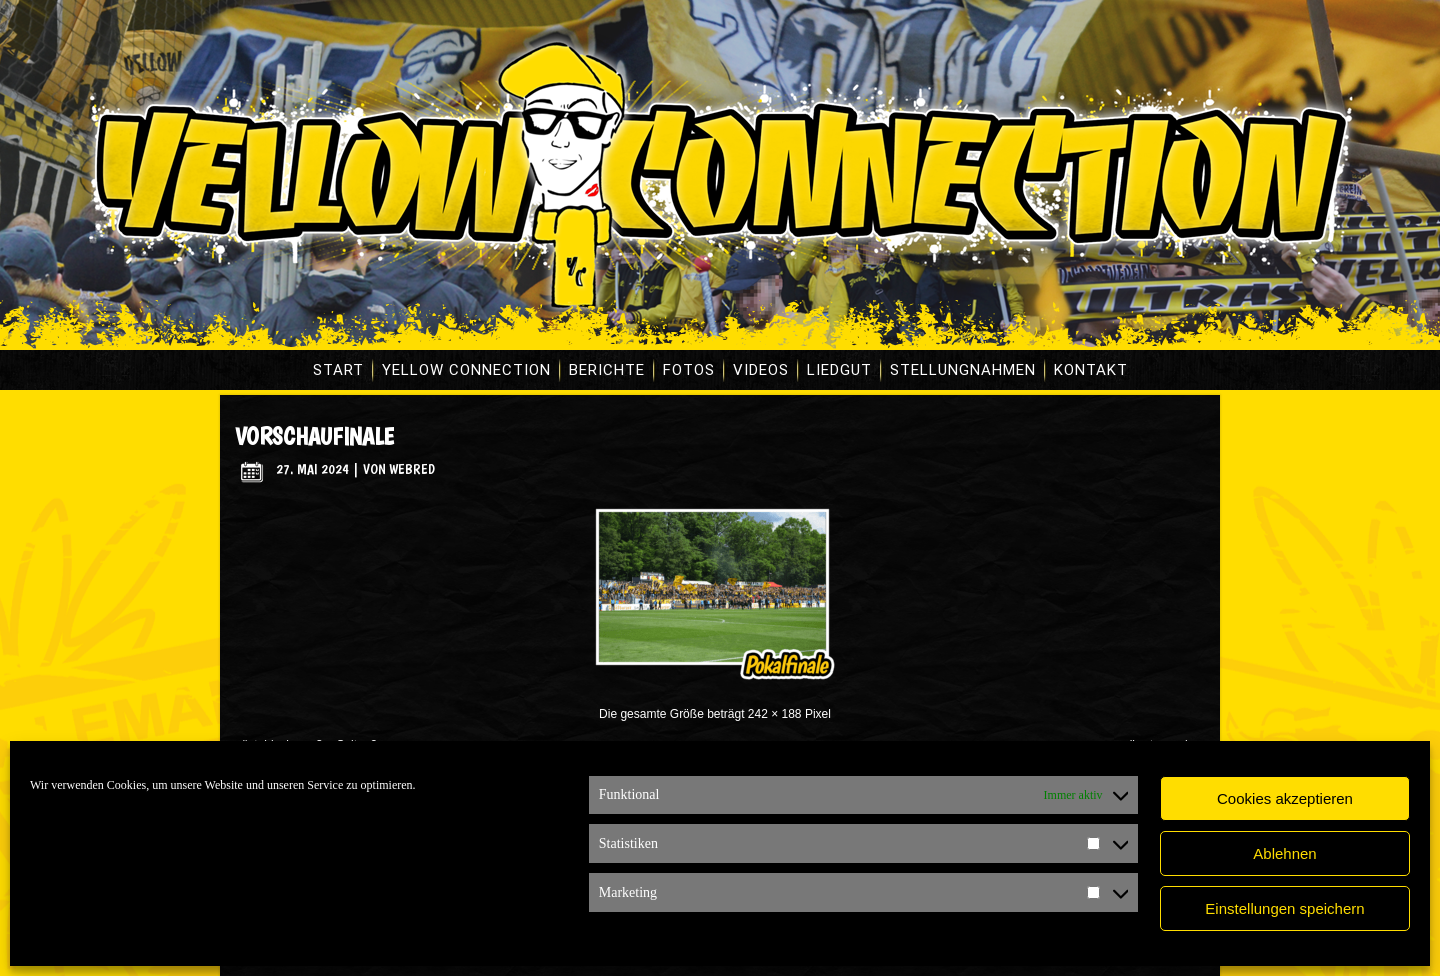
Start (338, 370)
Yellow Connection (466, 370)
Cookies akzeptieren (1285, 798)
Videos (761, 370)
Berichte (607, 370)
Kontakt (1091, 370)
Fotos (689, 370)
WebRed (412, 469)
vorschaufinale (314, 436)
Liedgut (839, 370)
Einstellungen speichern (1284, 908)
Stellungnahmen (963, 370)
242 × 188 (775, 714)
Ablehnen (1284, 853)
